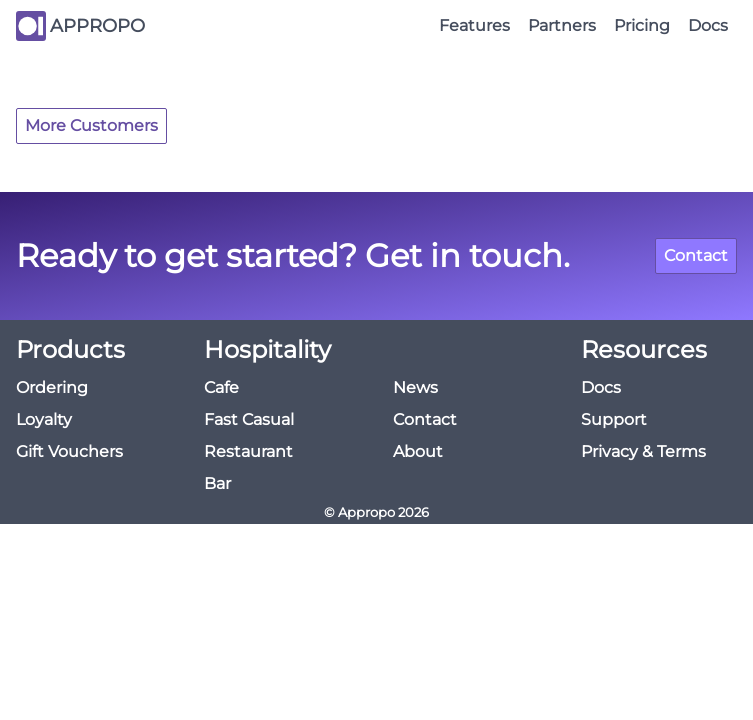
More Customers (91, 125)
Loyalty (44, 419)
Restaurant (248, 451)
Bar (217, 483)
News (415, 387)
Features (474, 25)
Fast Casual (249, 419)
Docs (708, 25)
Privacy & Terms (643, 451)
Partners (562, 25)
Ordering (52, 387)
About (418, 451)
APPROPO (97, 26)
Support (614, 419)
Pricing (642, 25)
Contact (696, 255)
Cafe (221, 387)
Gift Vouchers (69, 451)
